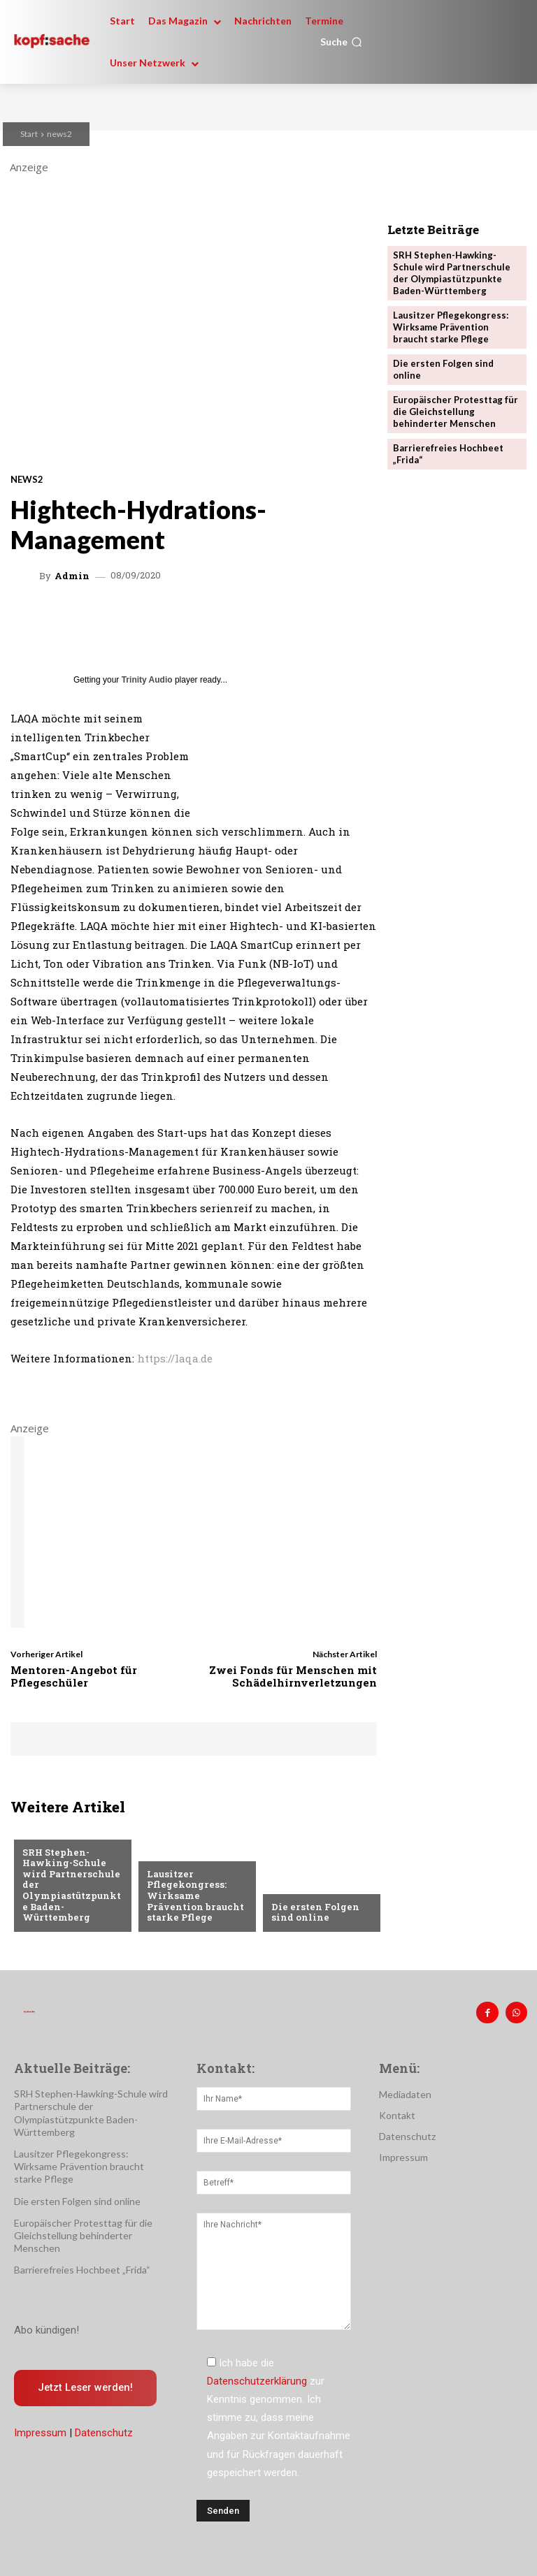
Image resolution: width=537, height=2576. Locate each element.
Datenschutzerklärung (257, 2381)
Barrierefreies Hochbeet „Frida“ (82, 2270)
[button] (341, 42)
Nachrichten (54, 1830)
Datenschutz (104, 2432)
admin (72, 576)
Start (29, 134)
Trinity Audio (147, 680)
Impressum (40, 2432)
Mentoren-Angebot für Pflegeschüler (73, 1676)
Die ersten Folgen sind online (314, 1912)
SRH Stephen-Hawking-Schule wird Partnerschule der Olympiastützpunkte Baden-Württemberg (451, 272)
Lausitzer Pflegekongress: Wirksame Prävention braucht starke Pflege (194, 1895)
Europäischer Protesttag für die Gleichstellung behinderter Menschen (455, 410)
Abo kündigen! (46, 2330)
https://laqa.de (175, 1358)
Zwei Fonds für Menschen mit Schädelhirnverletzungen (293, 1676)
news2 (59, 134)
